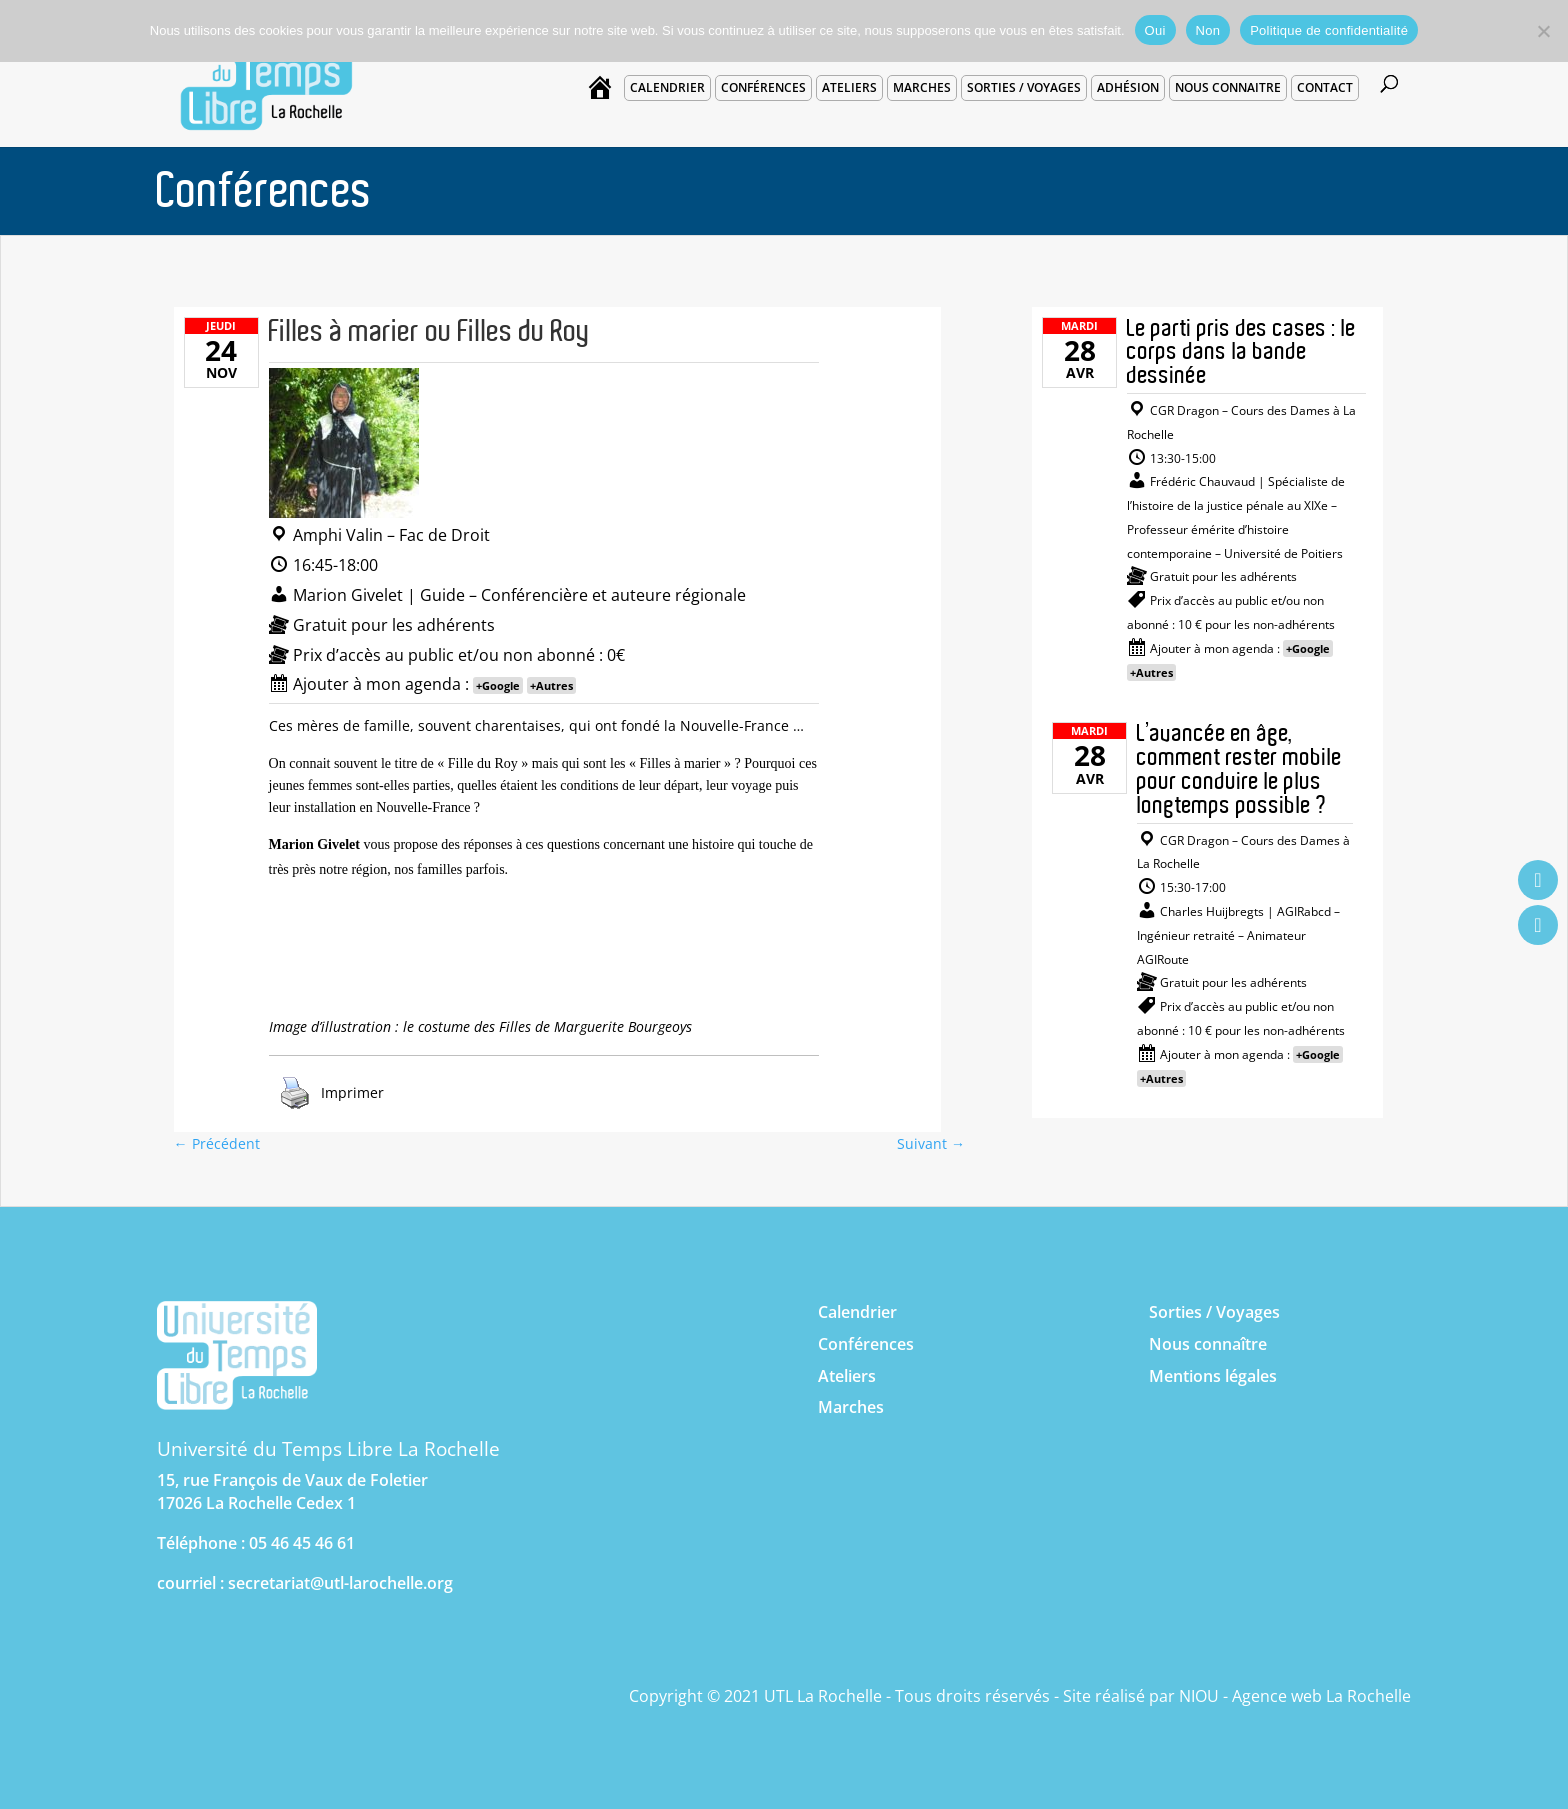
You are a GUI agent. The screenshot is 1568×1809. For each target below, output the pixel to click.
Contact (1325, 87)
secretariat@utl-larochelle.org (340, 1583)
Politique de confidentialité (1329, 30)
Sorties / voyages (1024, 87)
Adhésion (1128, 87)
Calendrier (667, 87)
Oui (1155, 30)
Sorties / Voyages (1214, 1312)
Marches (922, 87)
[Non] (1543, 31)
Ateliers (849, 87)
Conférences (763, 87)
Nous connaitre (1228, 87)
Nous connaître (1208, 1344)
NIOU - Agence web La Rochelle (1295, 1696)
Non (1208, 30)
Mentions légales (1213, 1376)
